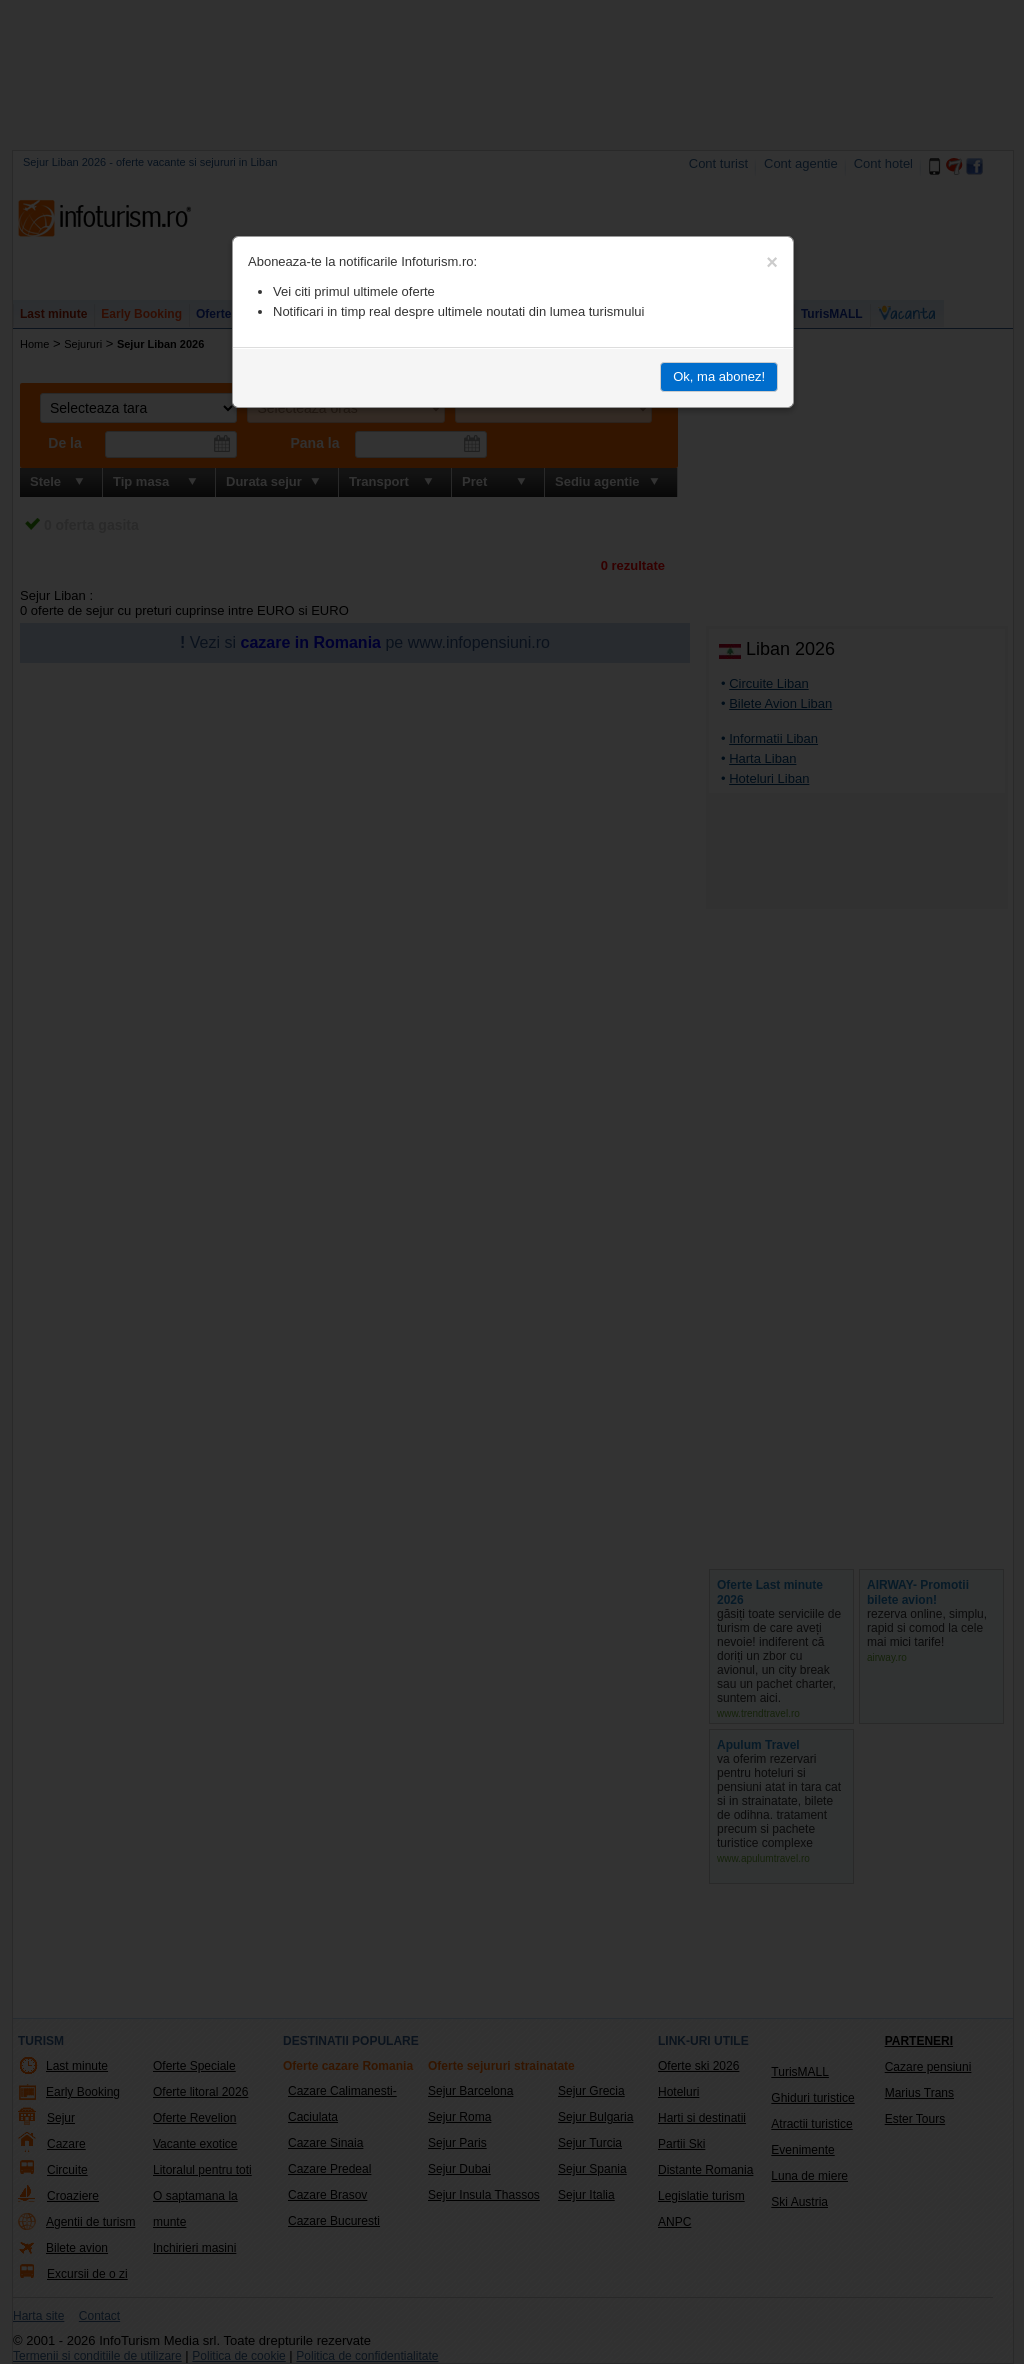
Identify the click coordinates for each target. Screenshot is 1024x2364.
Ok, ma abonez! (719, 376)
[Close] (772, 262)
